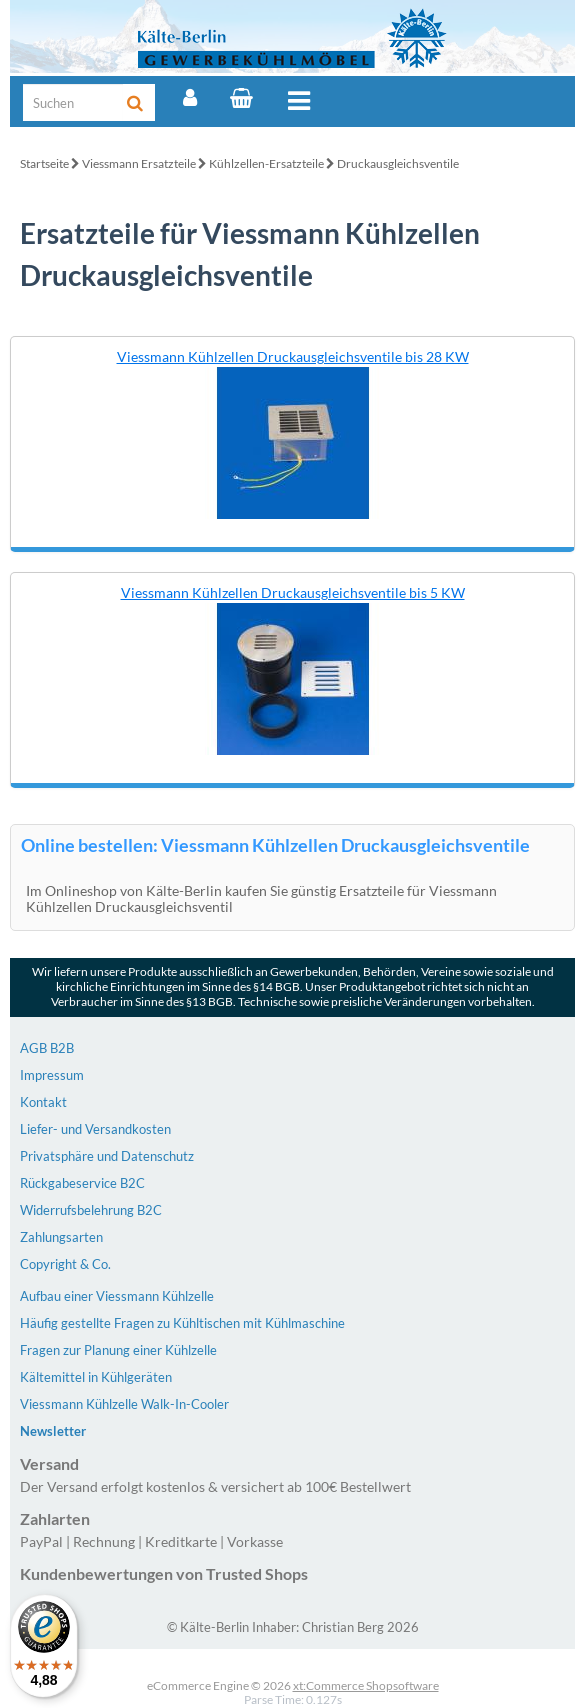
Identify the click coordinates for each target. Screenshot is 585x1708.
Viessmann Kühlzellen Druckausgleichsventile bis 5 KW (293, 592)
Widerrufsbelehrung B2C (91, 1210)
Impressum (52, 1075)
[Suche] (73, 102)
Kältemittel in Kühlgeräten (96, 1377)
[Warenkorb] (241, 98)
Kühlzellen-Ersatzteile (266, 163)
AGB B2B (47, 1048)
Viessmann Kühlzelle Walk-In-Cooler (124, 1404)
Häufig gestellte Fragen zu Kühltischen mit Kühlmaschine (182, 1323)
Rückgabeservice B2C (82, 1183)
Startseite (44, 163)
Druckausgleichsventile (398, 163)
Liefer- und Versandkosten (95, 1129)
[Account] (190, 98)
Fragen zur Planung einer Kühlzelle (118, 1350)
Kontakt (43, 1102)
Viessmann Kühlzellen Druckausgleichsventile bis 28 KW (293, 356)
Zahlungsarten (61, 1237)
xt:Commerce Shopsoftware (366, 1685)
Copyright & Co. (65, 1264)
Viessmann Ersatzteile (139, 163)
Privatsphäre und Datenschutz (107, 1156)
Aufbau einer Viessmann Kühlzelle (117, 1296)
